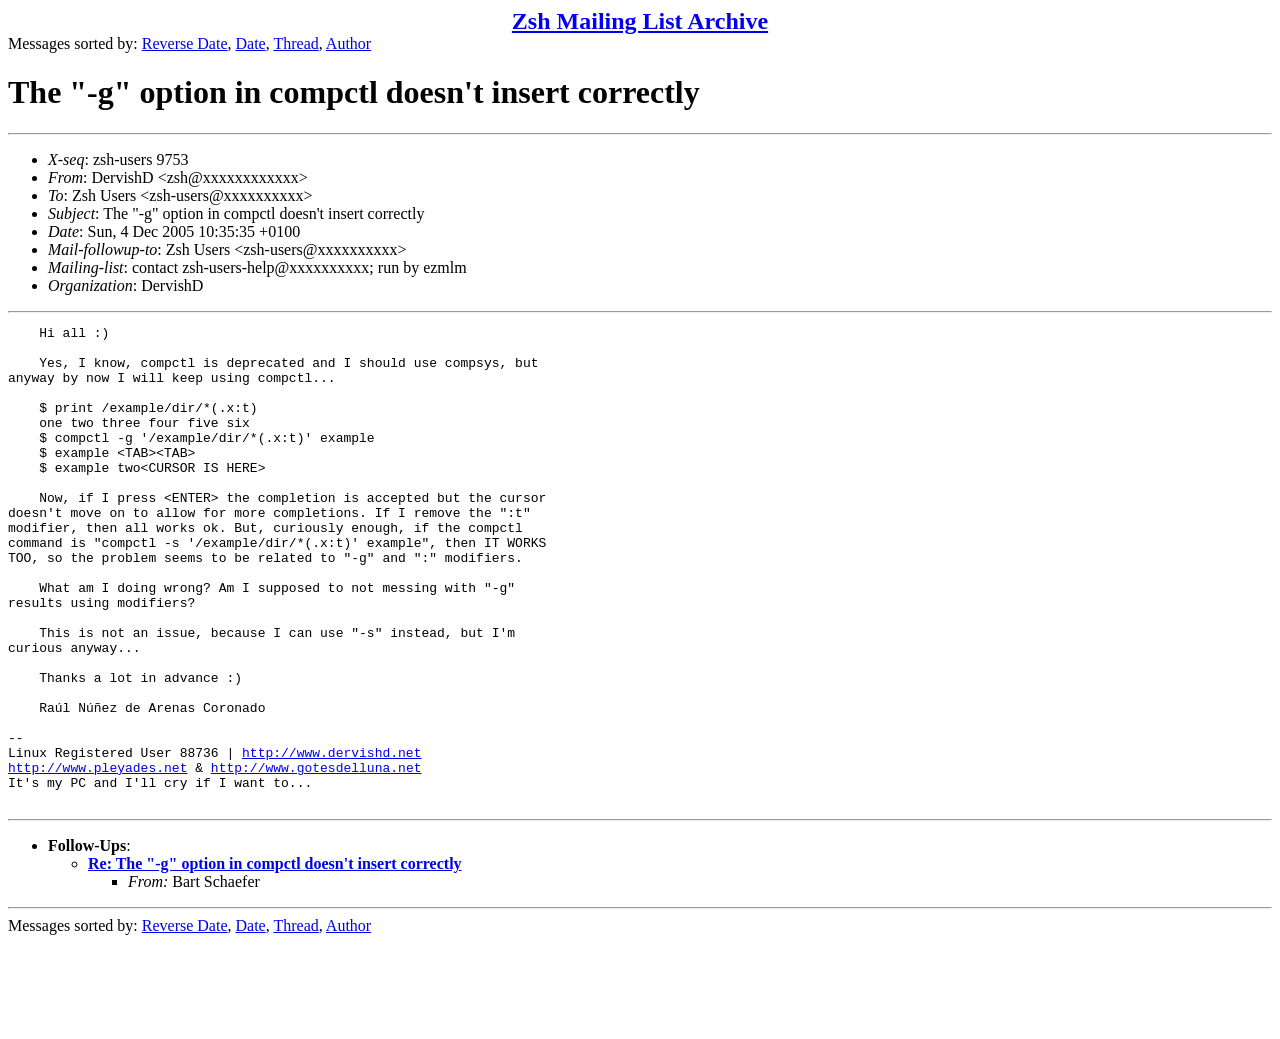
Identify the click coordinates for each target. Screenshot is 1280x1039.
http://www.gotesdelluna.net (316, 857)
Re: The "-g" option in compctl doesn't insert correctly (275, 959)
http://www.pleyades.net (97, 857)
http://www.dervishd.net (331, 839)
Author (348, 43)
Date (251, 43)
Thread (295, 43)
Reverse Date (185, 43)
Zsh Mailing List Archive (640, 21)
